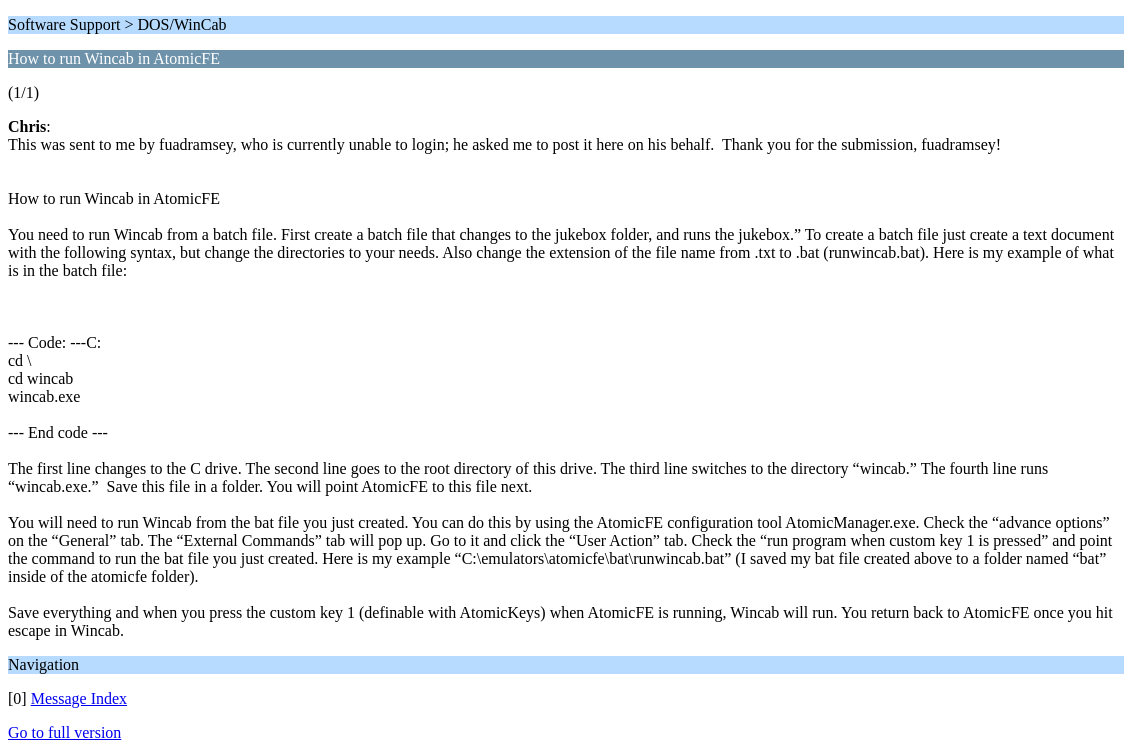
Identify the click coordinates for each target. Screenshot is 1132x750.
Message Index (79, 698)
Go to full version (64, 732)
